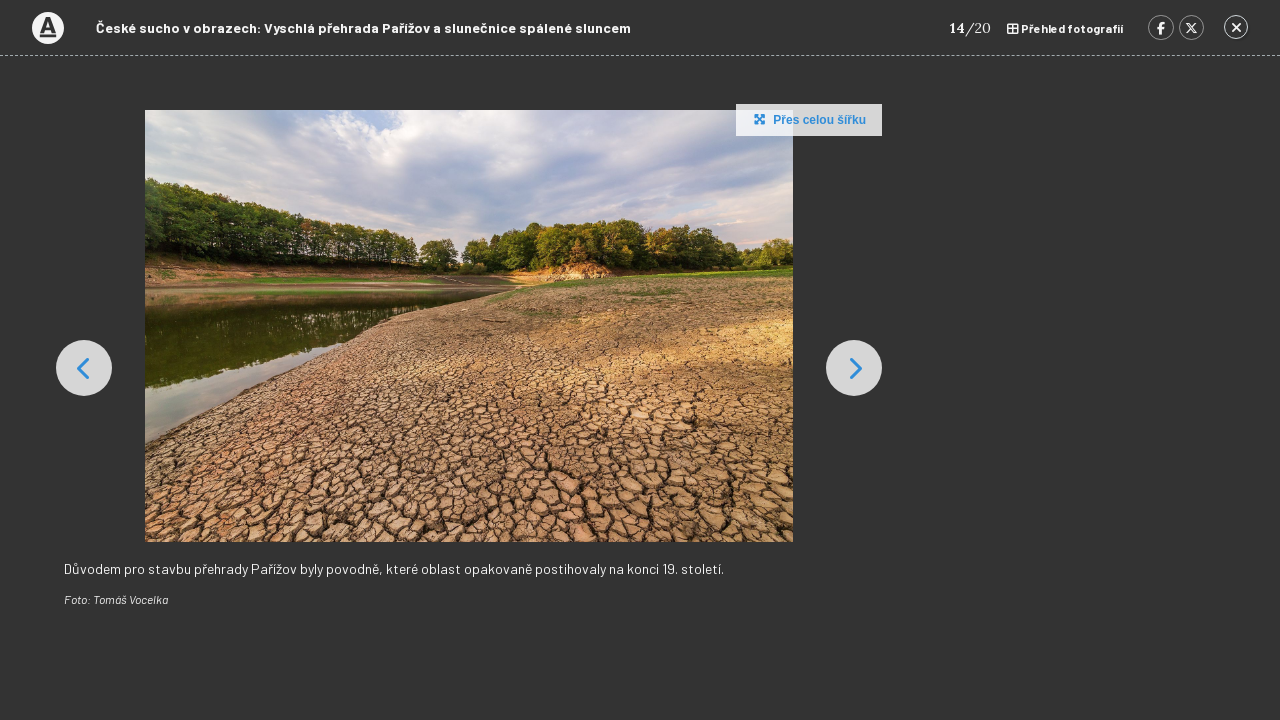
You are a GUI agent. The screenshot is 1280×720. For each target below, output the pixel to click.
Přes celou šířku (807, 119)
